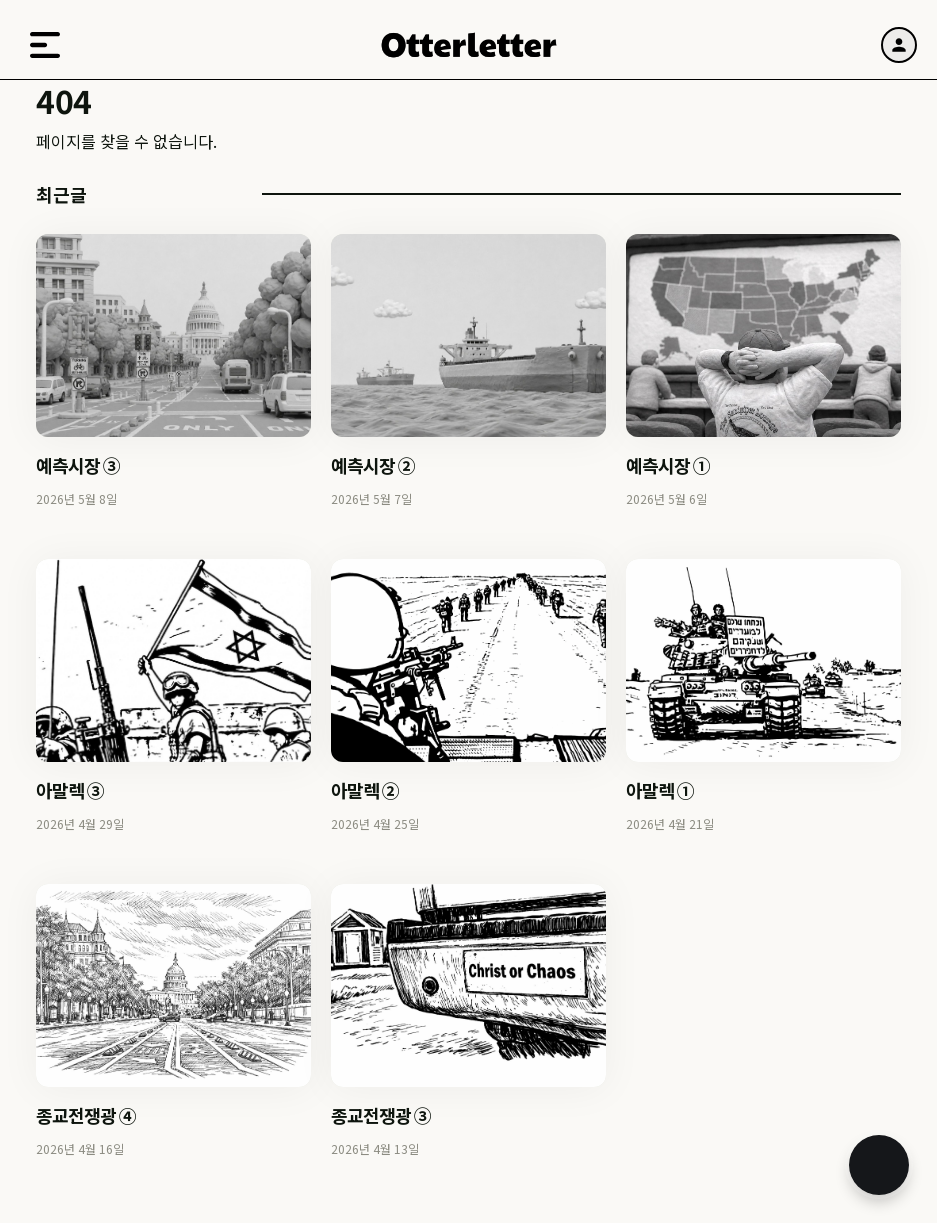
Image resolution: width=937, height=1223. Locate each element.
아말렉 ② (365, 790)
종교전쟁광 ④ (86, 1115)
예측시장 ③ (78, 465)
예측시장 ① (668, 465)
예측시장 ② (373, 465)
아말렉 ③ (70, 790)
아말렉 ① (660, 790)
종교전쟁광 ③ (381, 1115)
